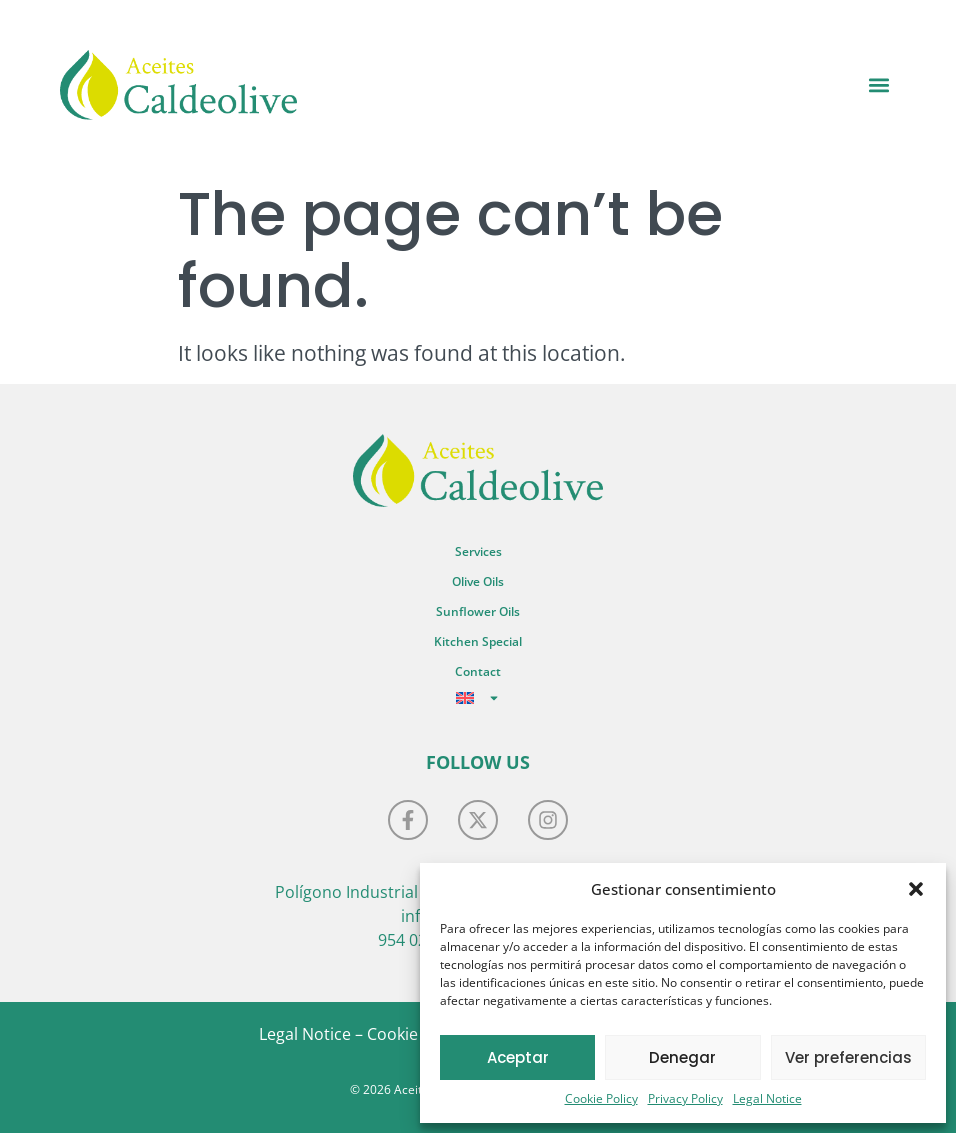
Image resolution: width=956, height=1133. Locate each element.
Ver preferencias (848, 1057)
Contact (478, 671)
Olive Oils (478, 581)
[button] (916, 889)
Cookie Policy (601, 1098)
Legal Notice (767, 1098)
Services (478, 551)
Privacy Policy (685, 1098)
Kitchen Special (478, 641)
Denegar (682, 1057)
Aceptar (518, 1057)
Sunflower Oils (478, 611)
